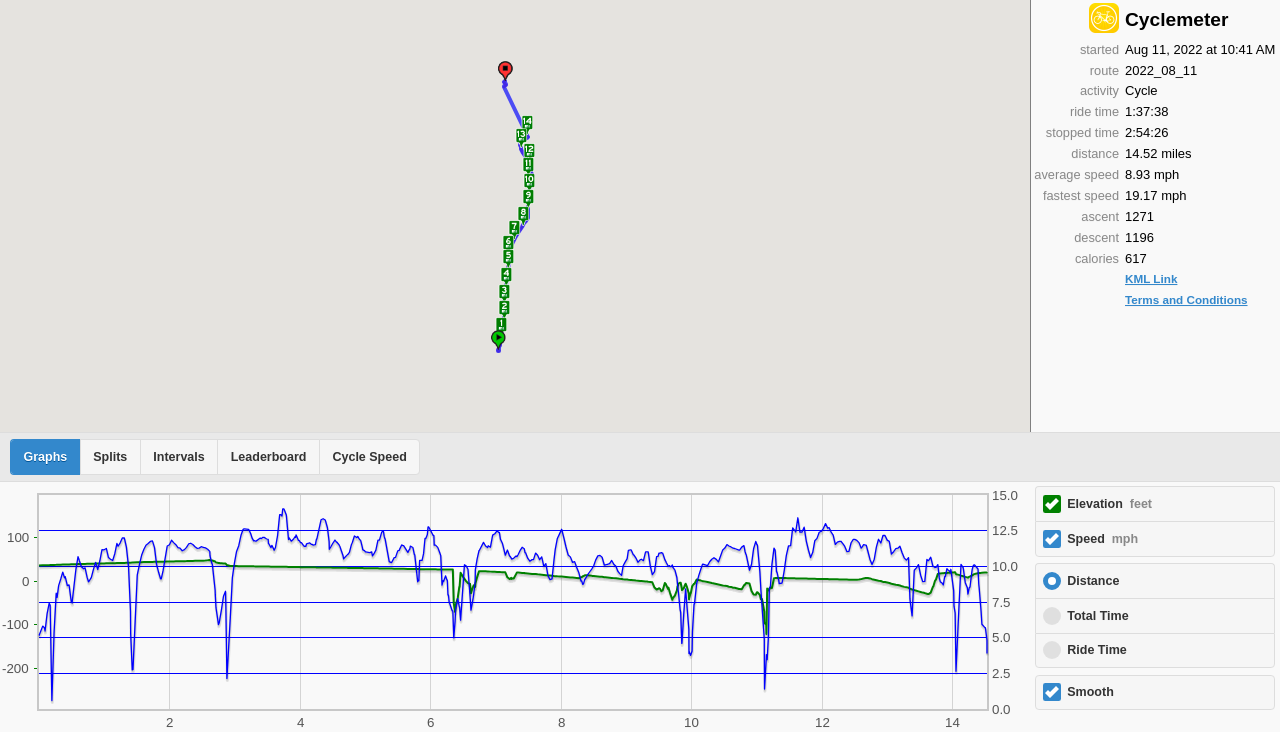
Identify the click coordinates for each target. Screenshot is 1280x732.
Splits (110, 457)
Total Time (1097, 616)
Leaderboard (269, 457)
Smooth (1090, 692)
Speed (1102, 539)
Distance (1093, 581)
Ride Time (1097, 650)
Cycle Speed (369, 457)
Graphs (46, 457)
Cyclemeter (1176, 19)
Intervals (178, 457)
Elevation (1109, 504)
